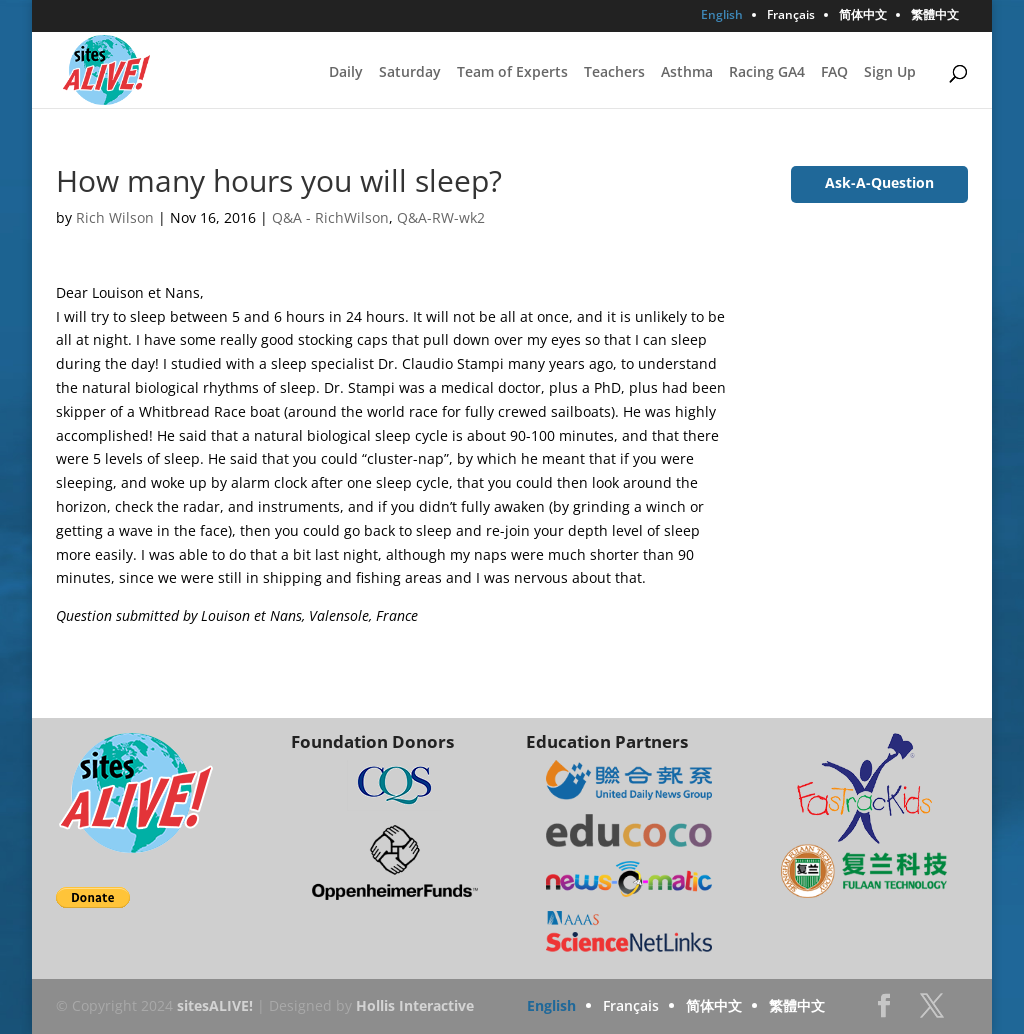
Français (791, 16)
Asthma (687, 73)
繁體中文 (935, 16)
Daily (346, 73)
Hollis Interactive (415, 1005)
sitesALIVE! (215, 1005)
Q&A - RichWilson (330, 217)
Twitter (932, 1011)
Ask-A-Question (879, 182)
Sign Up (890, 73)
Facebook (884, 1011)
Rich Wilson (115, 217)
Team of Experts (512, 73)
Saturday (410, 73)
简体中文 (863, 16)
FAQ (834, 73)
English (722, 16)
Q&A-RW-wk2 (441, 217)
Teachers (614, 73)
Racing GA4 (767, 73)
